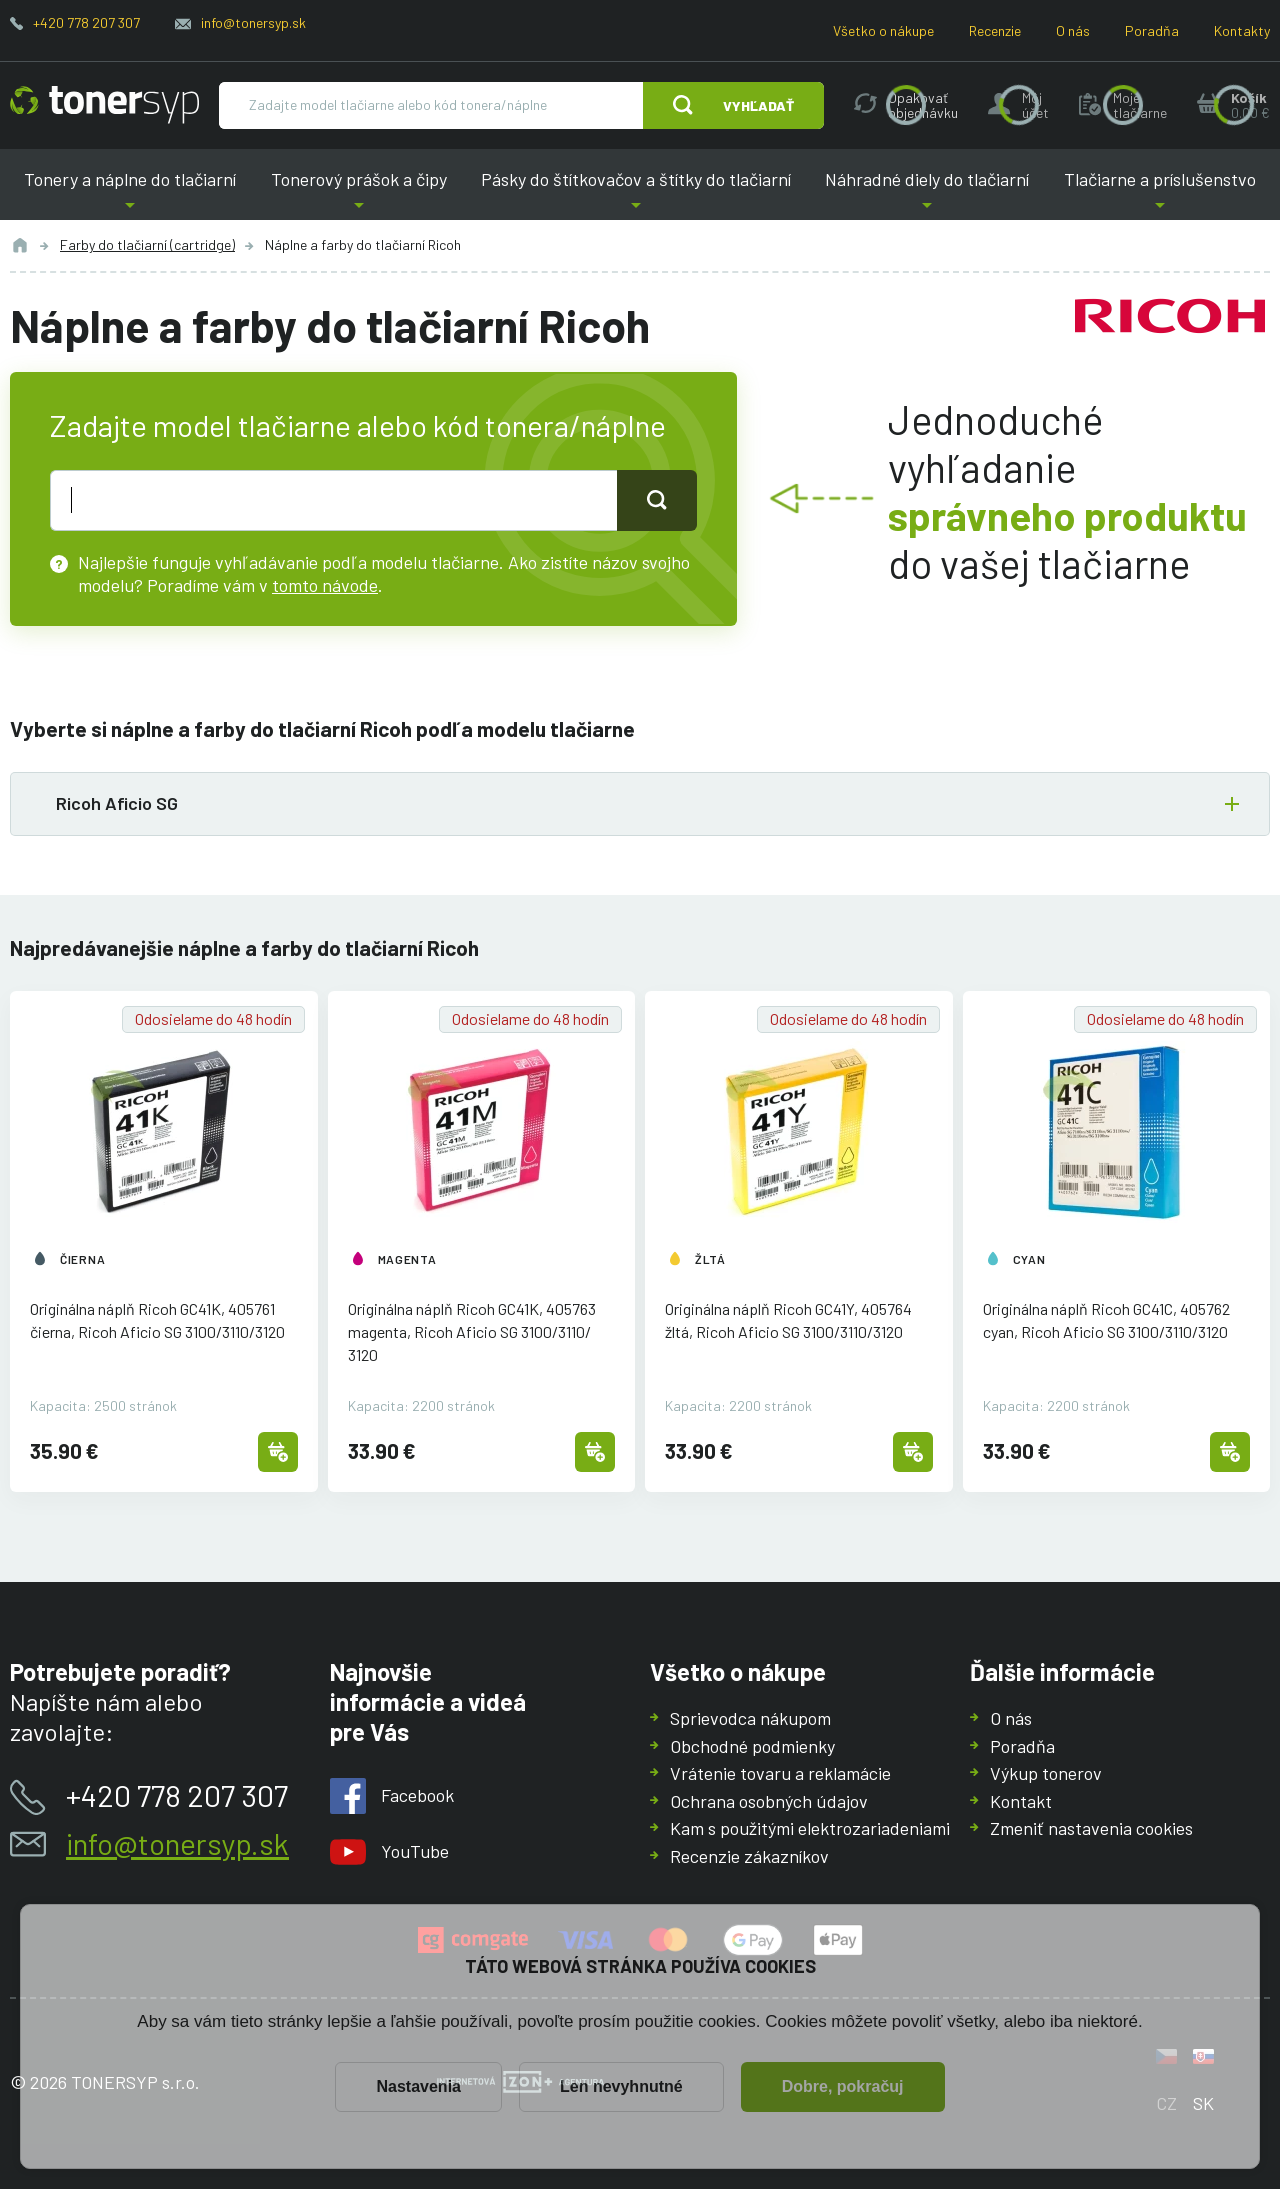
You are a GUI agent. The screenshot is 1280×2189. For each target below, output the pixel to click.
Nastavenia (418, 2086)
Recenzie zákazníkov (749, 1855)
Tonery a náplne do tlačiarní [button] (130, 194)
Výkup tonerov (1046, 1773)
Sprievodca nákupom (750, 1718)
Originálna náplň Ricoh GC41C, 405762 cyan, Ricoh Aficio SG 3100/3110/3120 (1106, 1321)
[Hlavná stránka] (104, 105)
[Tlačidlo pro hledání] (657, 500)
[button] (640, 804)
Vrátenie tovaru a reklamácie (780, 1773)
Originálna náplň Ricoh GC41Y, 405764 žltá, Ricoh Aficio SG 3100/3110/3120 (788, 1321)
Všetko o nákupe (883, 30)
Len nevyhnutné (621, 2086)
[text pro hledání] (334, 500)
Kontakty (1242, 30)
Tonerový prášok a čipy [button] (358, 194)
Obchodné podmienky (752, 1745)
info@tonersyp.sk (253, 22)
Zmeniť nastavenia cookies (1091, 1828)
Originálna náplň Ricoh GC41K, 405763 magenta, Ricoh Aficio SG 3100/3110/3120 (472, 1332)
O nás (1073, 30)
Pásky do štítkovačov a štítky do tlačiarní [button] (636, 194)
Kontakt (1021, 1800)
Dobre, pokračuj (843, 2086)
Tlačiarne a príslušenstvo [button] (1160, 194)
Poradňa (1152, 30)
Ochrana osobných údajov (769, 1800)
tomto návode (325, 584)
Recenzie (995, 30)
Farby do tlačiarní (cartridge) (147, 244)
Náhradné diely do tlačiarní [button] (927, 194)
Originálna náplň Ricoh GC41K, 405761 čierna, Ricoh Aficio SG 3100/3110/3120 (157, 1321)
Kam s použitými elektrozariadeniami (810, 1828)
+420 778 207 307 (86, 22)
